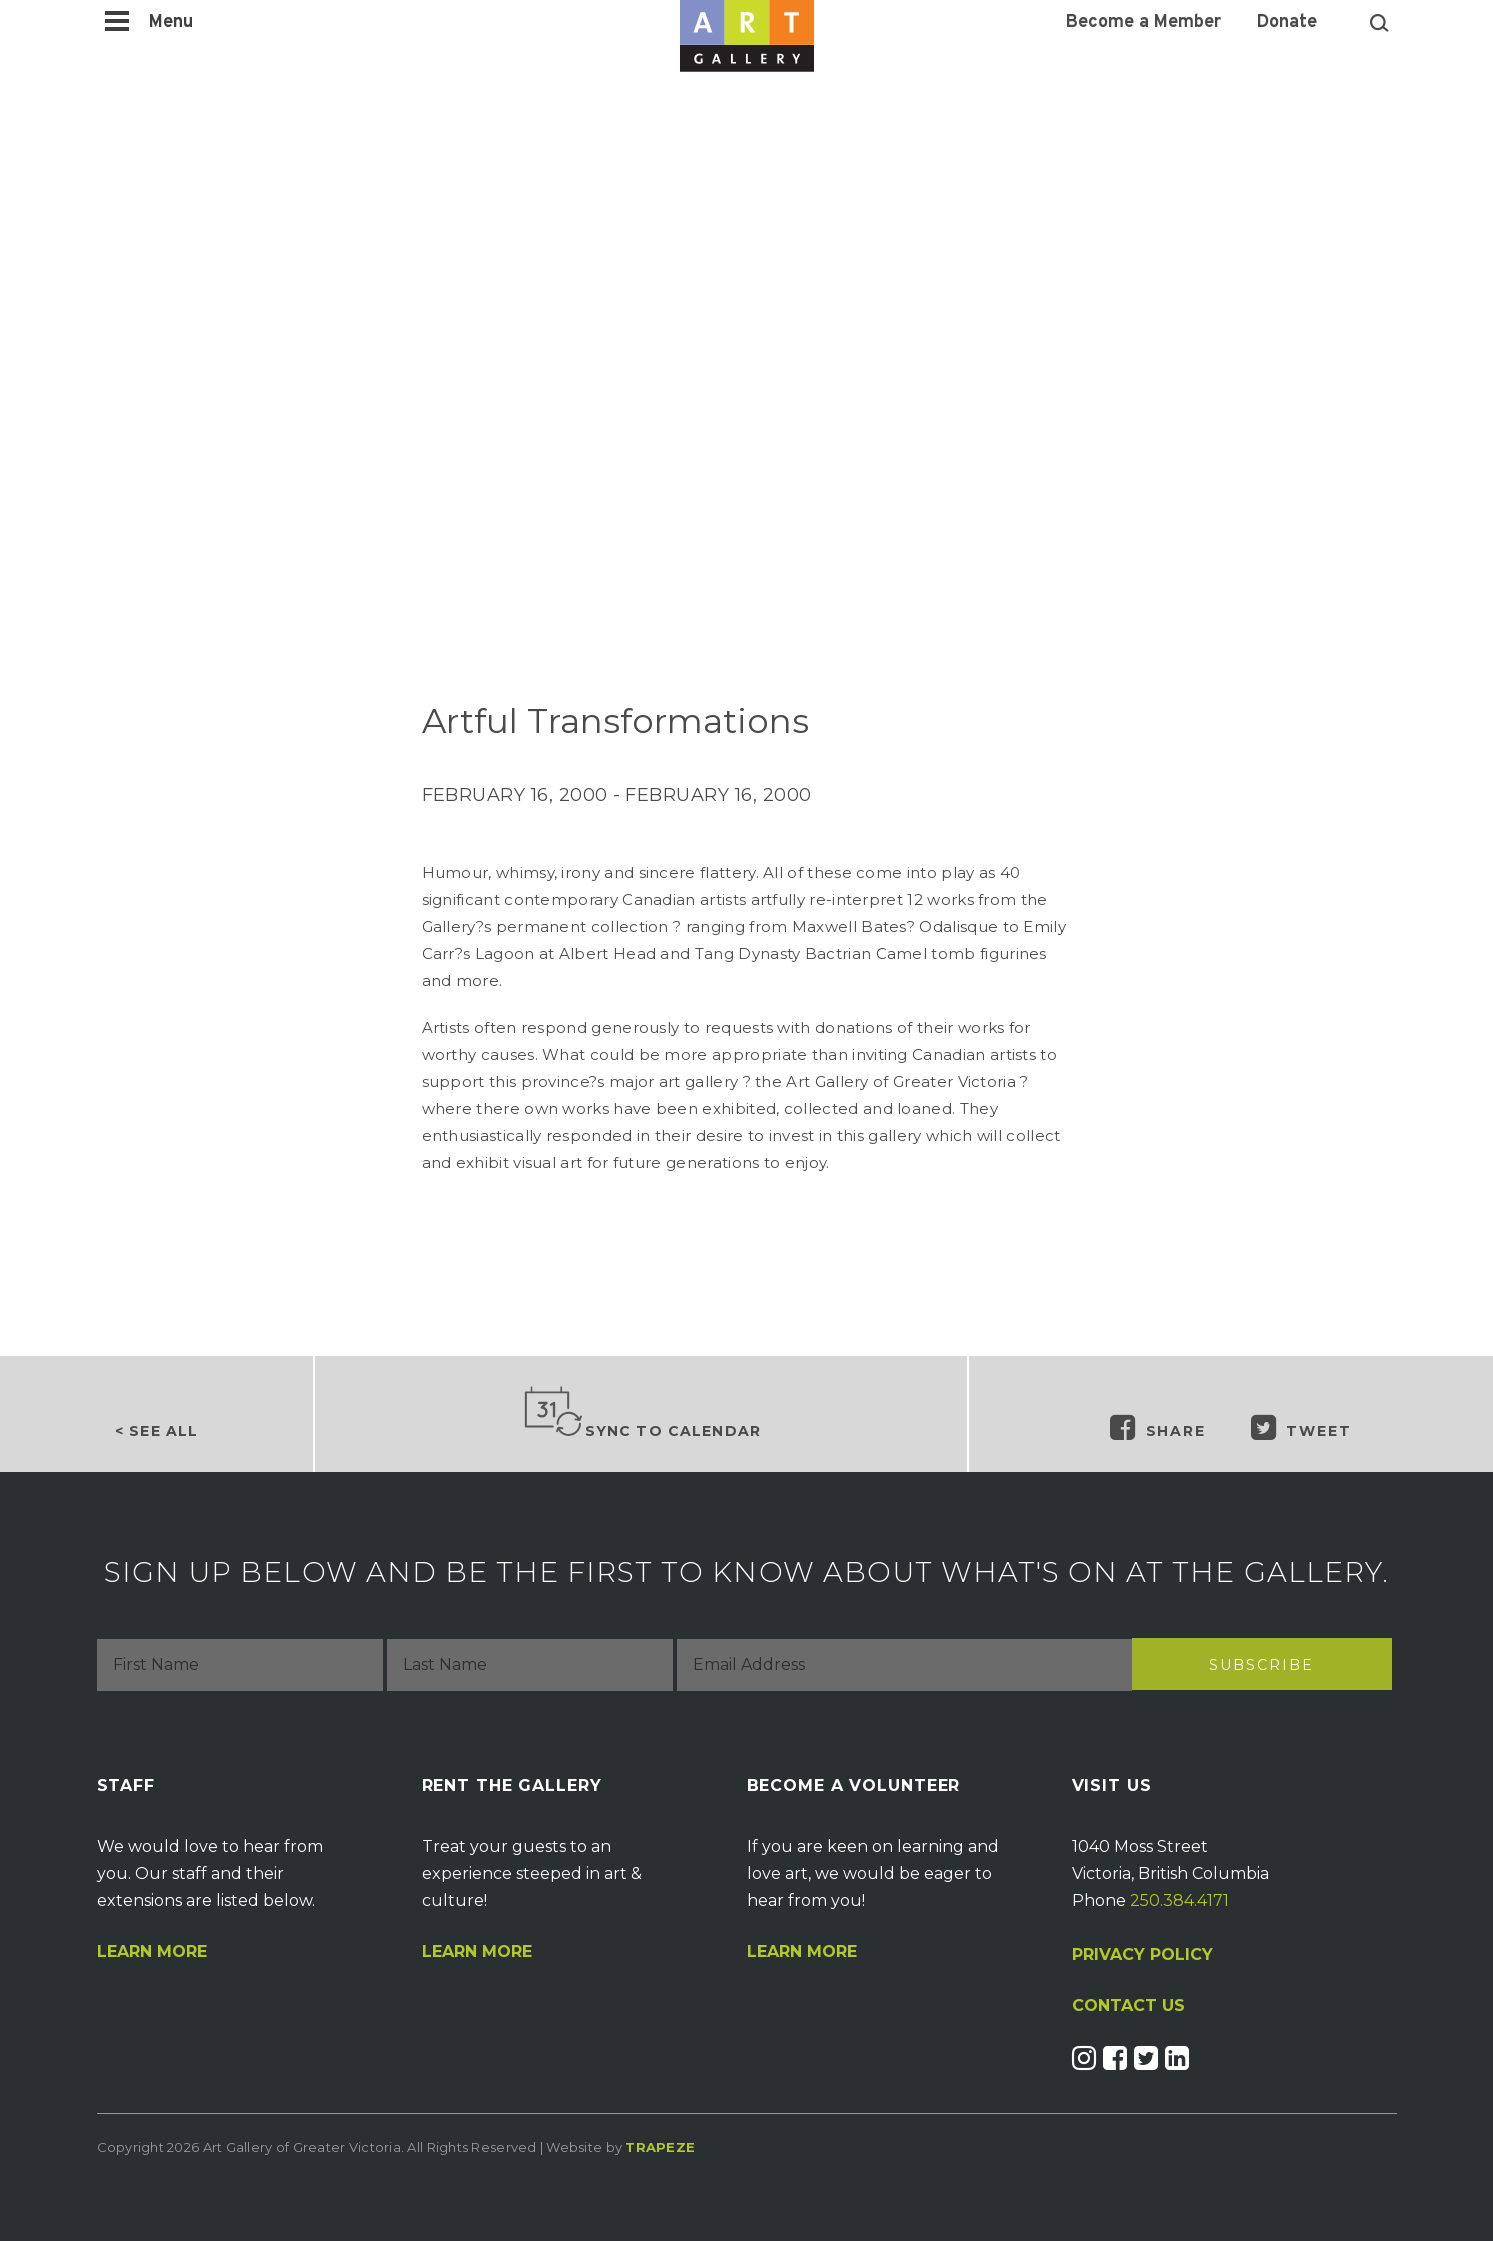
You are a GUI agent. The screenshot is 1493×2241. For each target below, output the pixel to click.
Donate (1287, 23)
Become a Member (1143, 23)
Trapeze (660, 2147)
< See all (156, 1431)
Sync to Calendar (642, 1413)
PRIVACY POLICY (1142, 1954)
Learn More (152, 1952)
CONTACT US (1128, 2006)
